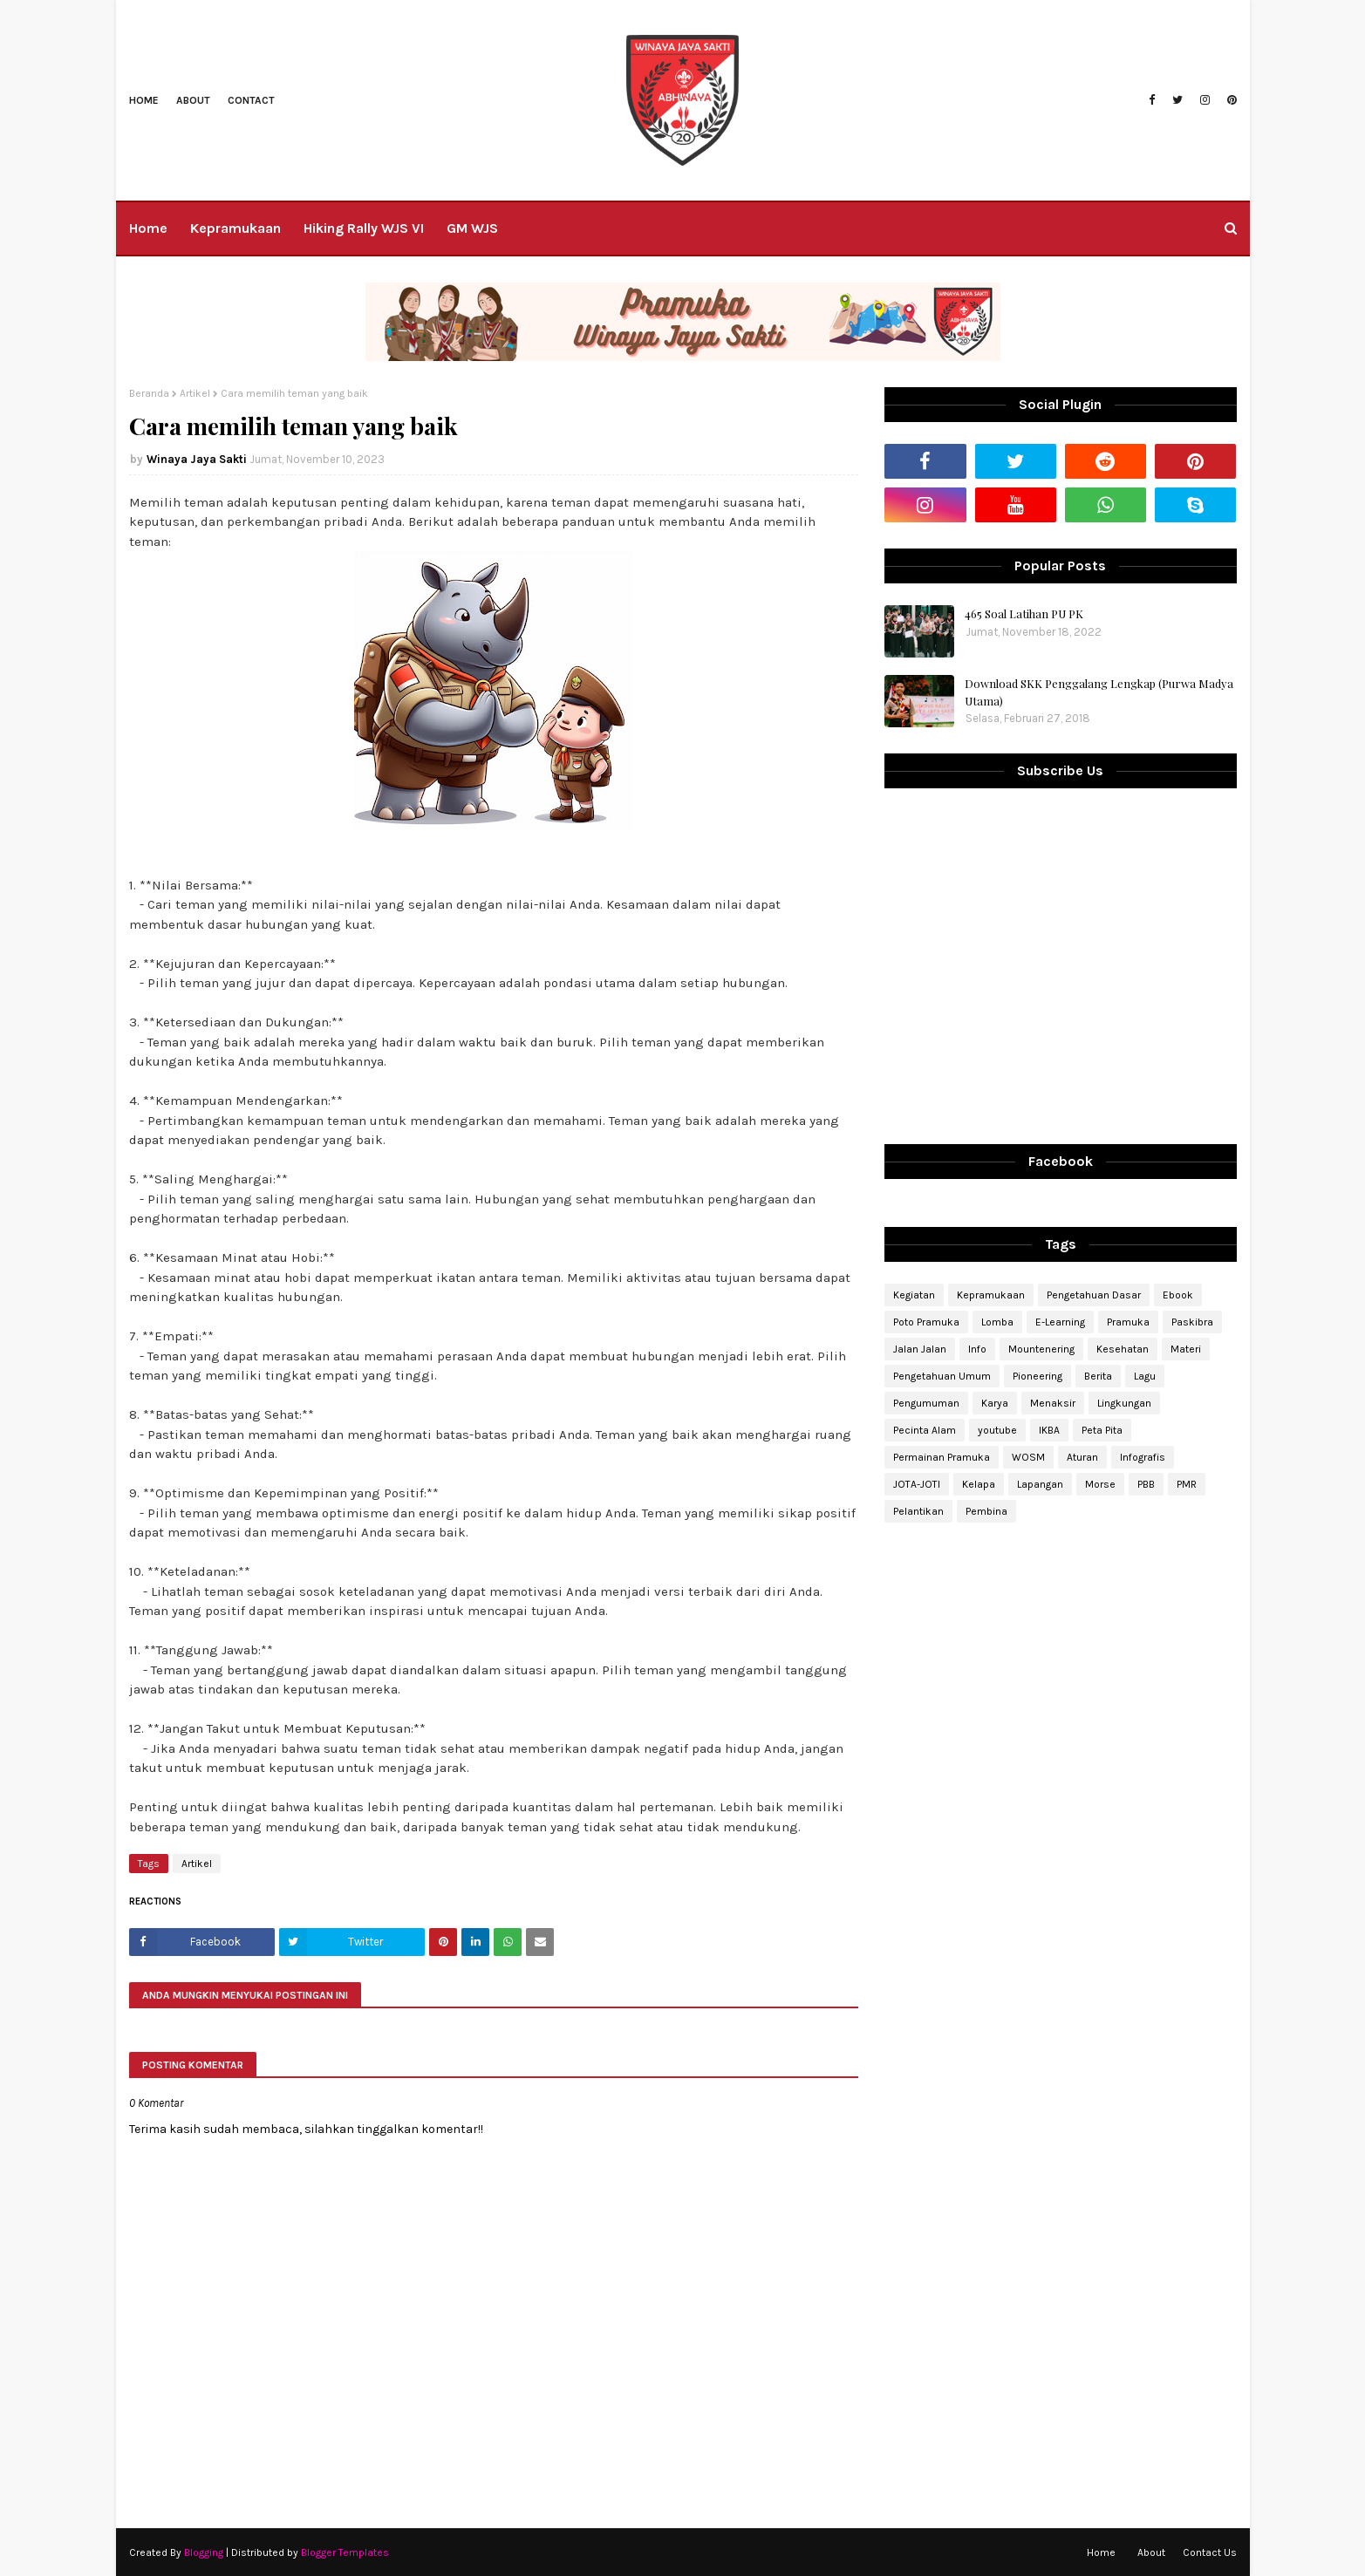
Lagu (1145, 1376)
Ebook (1178, 1295)
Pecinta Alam (924, 1430)
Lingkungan (1124, 1403)
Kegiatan (914, 1295)
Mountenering (1041, 1349)
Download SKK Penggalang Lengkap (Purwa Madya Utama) (1099, 692)
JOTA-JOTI (916, 1484)
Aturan (1082, 1457)
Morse (1100, 1484)
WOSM (1028, 1457)
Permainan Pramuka (941, 1457)
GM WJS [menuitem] (472, 228)
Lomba (997, 1322)
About (193, 100)
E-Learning (1060, 1322)
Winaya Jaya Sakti (197, 459)
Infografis (1142, 1457)
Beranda (149, 393)
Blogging (203, 2552)
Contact (251, 100)
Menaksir (1052, 1403)
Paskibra (1192, 1322)
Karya (994, 1403)
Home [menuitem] (148, 228)
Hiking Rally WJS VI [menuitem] (364, 228)
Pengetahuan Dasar (1094, 1295)
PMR (1187, 1484)
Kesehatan (1122, 1349)
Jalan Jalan (919, 1349)
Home (144, 100)
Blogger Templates (345, 2552)
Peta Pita (1102, 1430)
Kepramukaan (991, 1295)
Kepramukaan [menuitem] (235, 228)
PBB (1146, 1484)
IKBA (1049, 1430)
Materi (1185, 1349)
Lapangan (1040, 1484)
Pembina (986, 1511)
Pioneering (1037, 1376)
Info (977, 1349)
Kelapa (978, 1484)
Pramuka (1128, 1322)
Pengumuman (926, 1403)
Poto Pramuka (926, 1322)
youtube (997, 1430)
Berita (1098, 1376)
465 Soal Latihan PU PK (1024, 613)
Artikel (195, 393)
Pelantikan (918, 1511)
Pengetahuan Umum (942, 1376)
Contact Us (1210, 2552)
